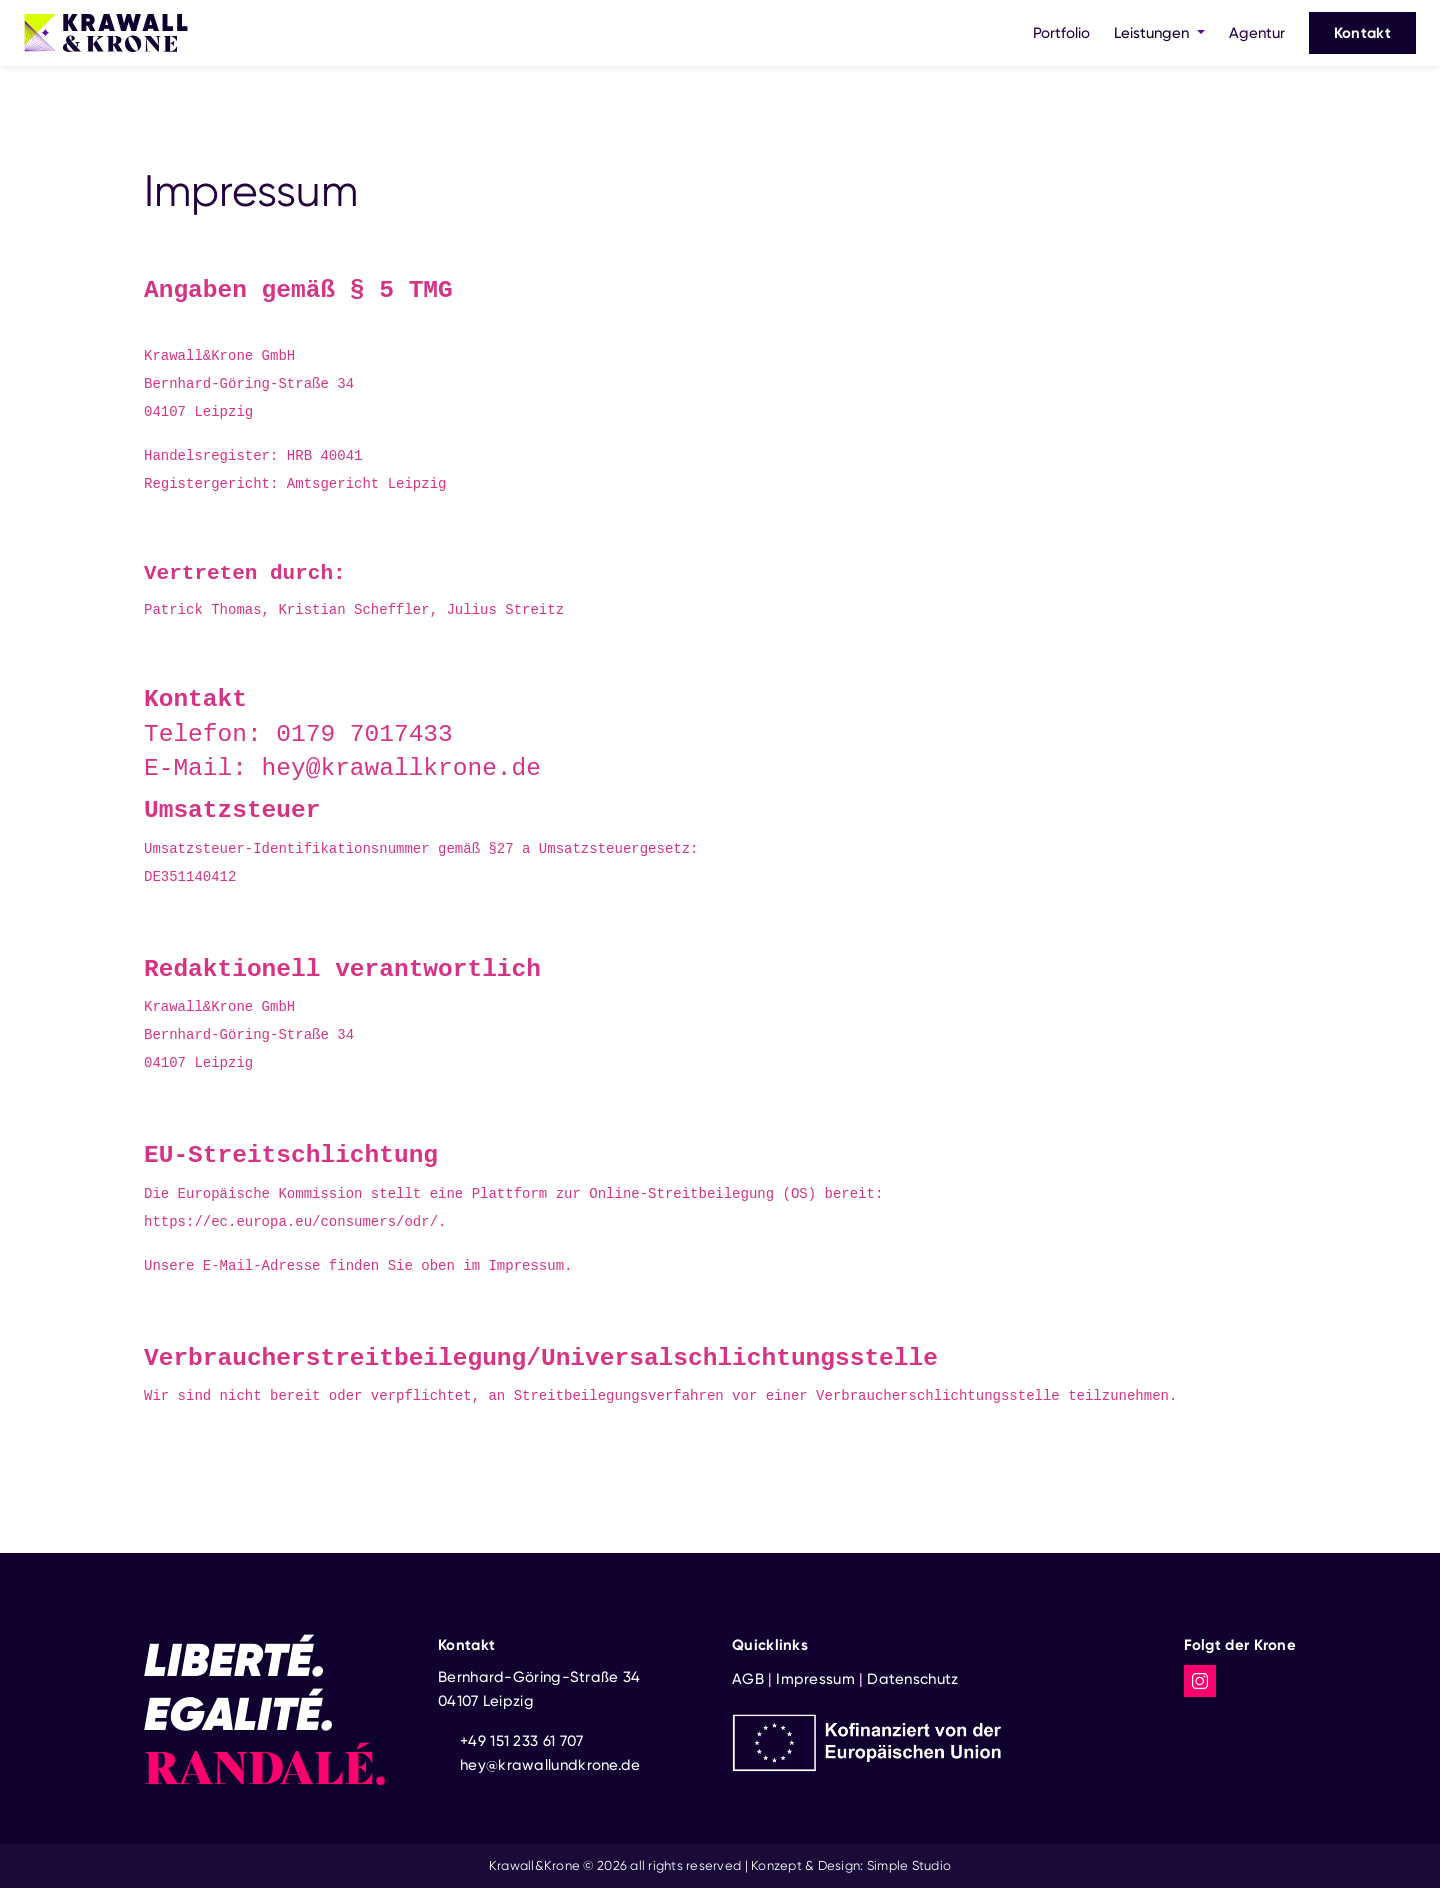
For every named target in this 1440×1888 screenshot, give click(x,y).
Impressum (815, 1679)
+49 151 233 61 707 (521, 1741)
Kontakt (1362, 33)
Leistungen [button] (1153, 33)
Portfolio (1061, 33)
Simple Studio (909, 1865)
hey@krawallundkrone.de (550, 1765)
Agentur (1257, 33)
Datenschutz (912, 1679)
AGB (748, 1679)
